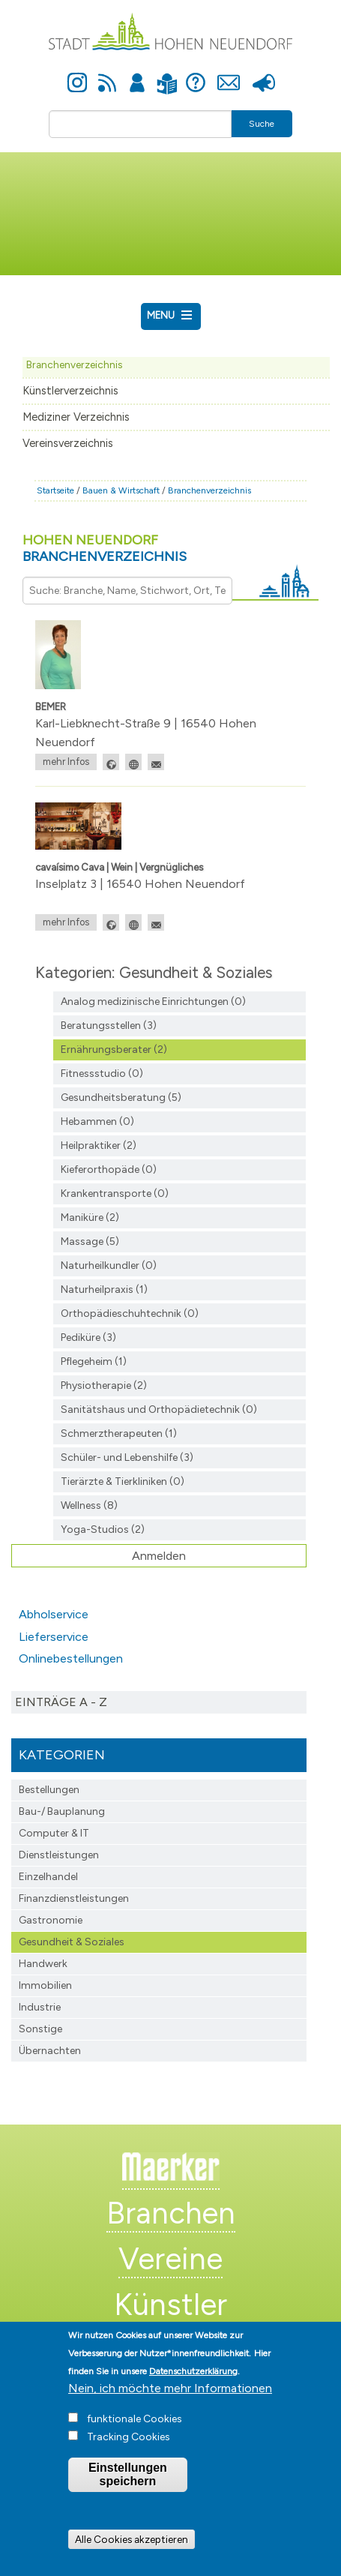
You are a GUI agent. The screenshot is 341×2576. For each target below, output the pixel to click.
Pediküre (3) (88, 1337)
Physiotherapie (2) (104, 1385)
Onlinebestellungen (71, 1658)
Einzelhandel (48, 1876)
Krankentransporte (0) (115, 1193)
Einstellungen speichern (127, 2503)
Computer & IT (54, 1833)
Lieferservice (53, 1637)
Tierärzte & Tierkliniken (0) (122, 1481)
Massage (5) (90, 1241)
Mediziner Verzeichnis (76, 417)
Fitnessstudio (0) (102, 1073)
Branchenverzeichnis (74, 364)
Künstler (170, 2305)
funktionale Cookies (134, 2447)
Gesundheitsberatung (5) (121, 1097)
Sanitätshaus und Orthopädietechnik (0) (159, 1409)
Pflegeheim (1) (94, 1361)
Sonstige (40, 2029)
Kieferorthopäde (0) (109, 1169)
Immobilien (45, 1985)
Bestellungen (49, 1789)
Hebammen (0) (97, 1121)
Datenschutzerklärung (193, 2400)
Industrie (40, 2007)
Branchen (170, 2213)
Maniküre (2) (90, 1217)
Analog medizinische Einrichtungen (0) (153, 1001)
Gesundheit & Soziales (71, 1942)
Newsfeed (107, 74)
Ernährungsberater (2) (114, 1049)
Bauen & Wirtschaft (121, 490)
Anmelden (137, 74)
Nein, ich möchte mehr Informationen (170, 2417)
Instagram (77, 74)
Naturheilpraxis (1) (104, 1289)
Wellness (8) (89, 1505)
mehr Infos (66, 761)
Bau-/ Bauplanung (62, 1811)
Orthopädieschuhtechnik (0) (130, 1313)
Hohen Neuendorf (104, 548)
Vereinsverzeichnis (67, 443)
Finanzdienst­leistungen (74, 1898)
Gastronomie (50, 1920)
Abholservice (53, 1614)
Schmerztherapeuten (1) (119, 1433)
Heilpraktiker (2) (98, 1145)
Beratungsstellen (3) (109, 1025)
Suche (261, 123)
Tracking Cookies (128, 2465)
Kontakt (229, 74)
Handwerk (43, 1963)
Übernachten (50, 2050)
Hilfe (195, 74)
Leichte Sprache (167, 74)
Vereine (170, 2259)
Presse (264, 74)
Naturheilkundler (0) (109, 1265)
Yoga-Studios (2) (103, 1529)
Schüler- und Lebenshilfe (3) (127, 1457)
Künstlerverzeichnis (70, 390)
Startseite (55, 490)
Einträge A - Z (61, 1702)
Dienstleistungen (59, 1855)
